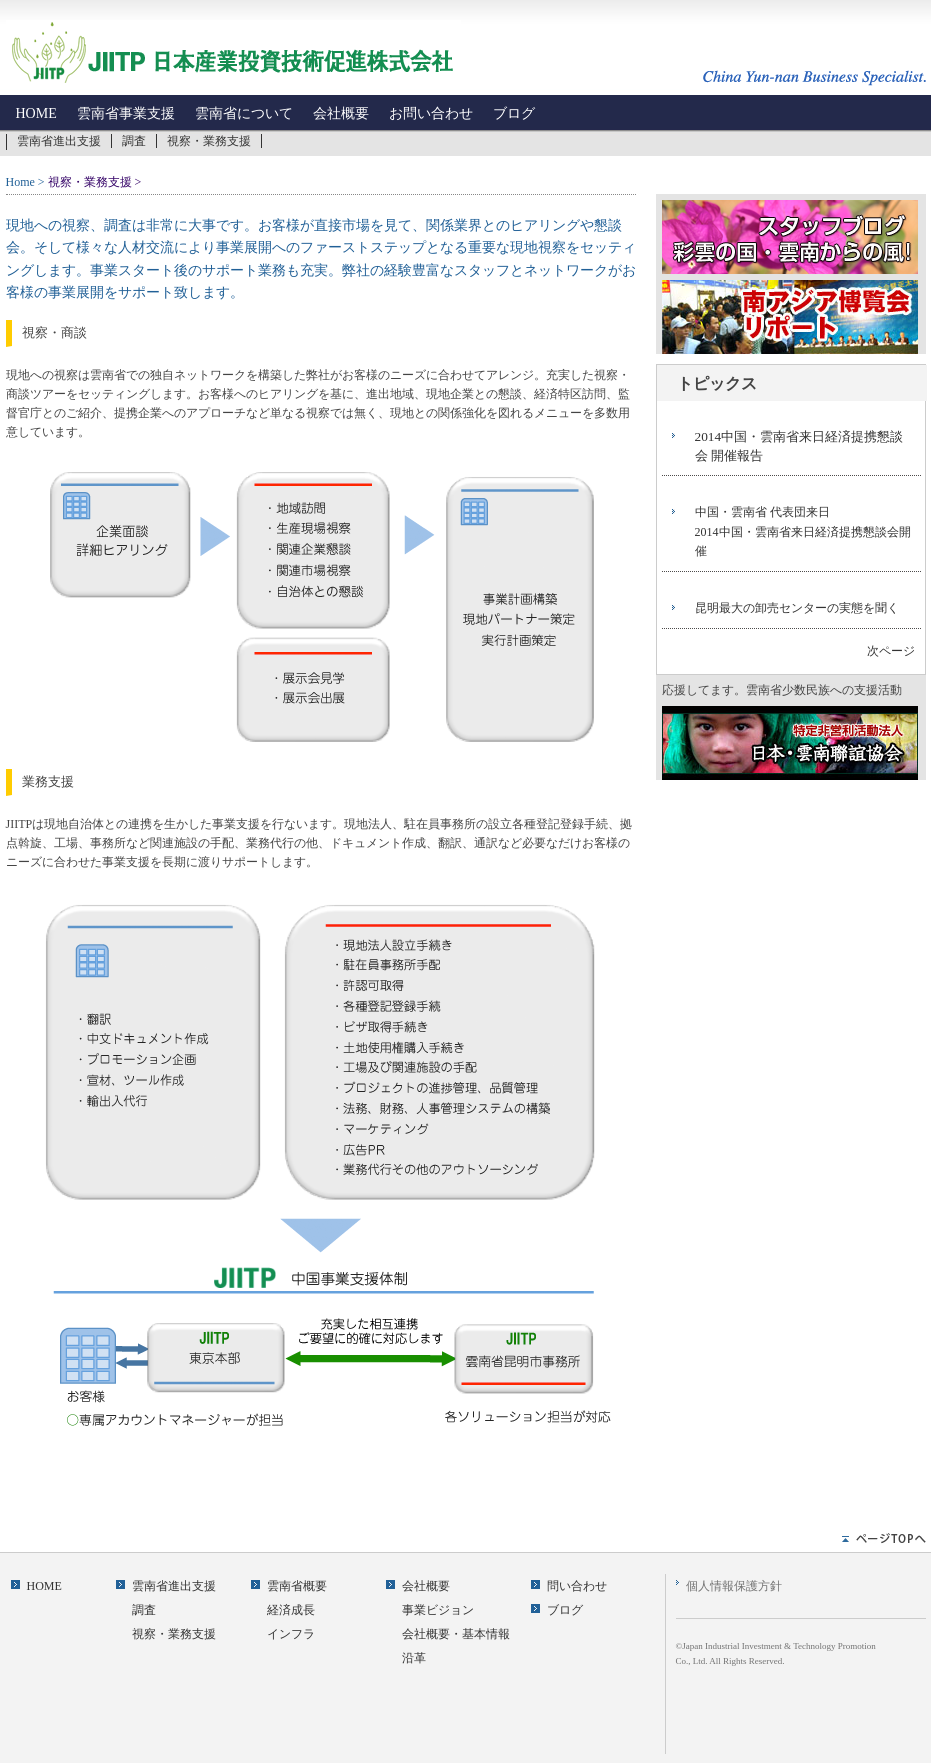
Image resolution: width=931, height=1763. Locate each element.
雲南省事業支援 (126, 113)
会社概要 (341, 113)
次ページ (891, 651)
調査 (134, 141)
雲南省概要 (297, 1586)
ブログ (514, 113)
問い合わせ (577, 1586)
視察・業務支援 (209, 141)
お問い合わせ (431, 113)
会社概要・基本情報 (456, 1634)
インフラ (291, 1634)
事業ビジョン (438, 1610)
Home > (25, 182)
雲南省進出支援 (59, 141)
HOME (36, 113)
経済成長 (291, 1610)
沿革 (414, 1658)
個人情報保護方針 (734, 1586)
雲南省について (244, 113)
